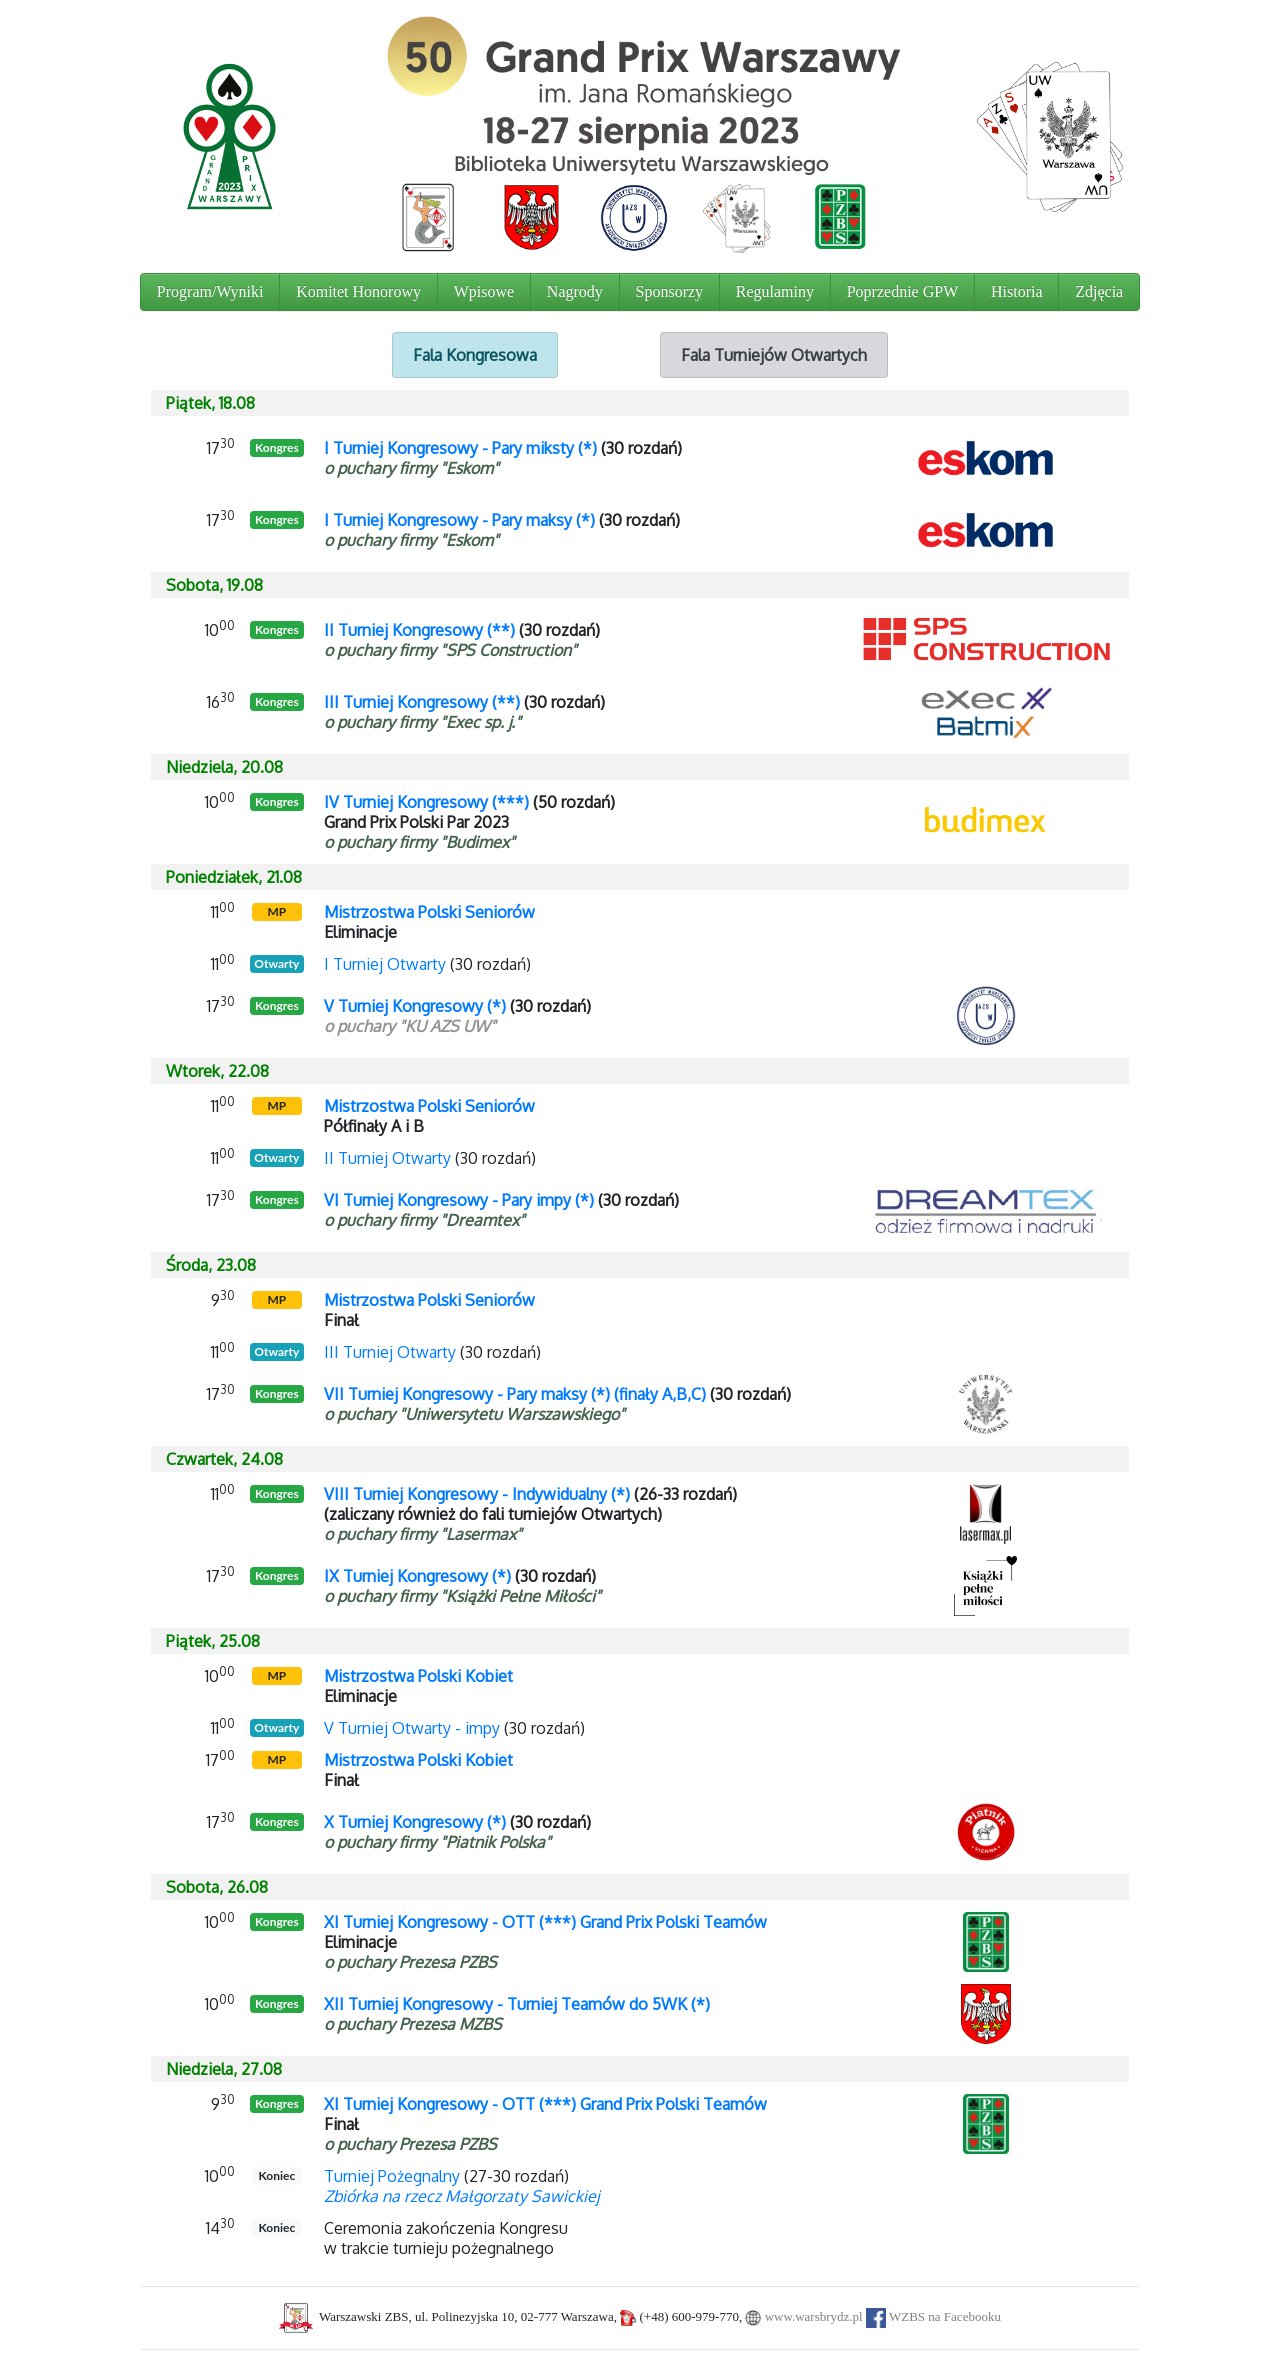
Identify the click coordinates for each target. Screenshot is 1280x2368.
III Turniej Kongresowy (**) (422, 702)
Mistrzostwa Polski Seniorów (429, 912)
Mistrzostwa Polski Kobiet (418, 1676)
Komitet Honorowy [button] (358, 291)
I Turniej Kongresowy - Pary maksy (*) (459, 520)
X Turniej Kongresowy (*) (415, 1822)
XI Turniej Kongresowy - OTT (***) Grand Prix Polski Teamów (545, 1922)
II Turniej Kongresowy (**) (419, 630)
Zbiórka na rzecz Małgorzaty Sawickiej (461, 2196)
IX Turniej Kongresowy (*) (417, 1576)
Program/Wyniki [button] (210, 291)
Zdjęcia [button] (1099, 291)
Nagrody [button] (575, 291)
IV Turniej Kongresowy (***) (426, 802)
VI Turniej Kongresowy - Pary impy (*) (459, 1200)
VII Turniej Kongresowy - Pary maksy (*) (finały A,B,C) (515, 1394)
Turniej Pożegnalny (392, 2176)
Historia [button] (1017, 291)
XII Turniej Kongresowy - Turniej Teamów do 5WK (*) (517, 2004)
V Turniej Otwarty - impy (412, 1728)
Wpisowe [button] (484, 291)
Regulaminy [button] (775, 291)
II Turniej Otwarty (387, 1158)
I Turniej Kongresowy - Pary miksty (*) (460, 448)
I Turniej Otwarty (385, 964)
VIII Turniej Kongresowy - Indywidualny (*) (477, 1494)
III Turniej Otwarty (390, 1352)
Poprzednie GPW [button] (903, 291)
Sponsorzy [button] (670, 291)
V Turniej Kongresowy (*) (415, 1006)
